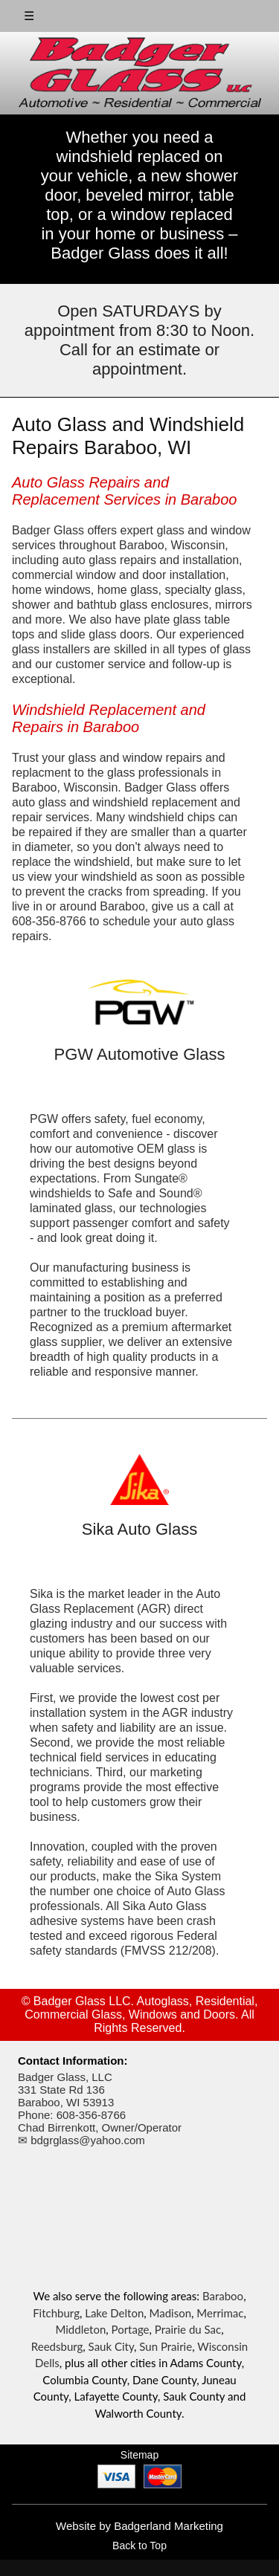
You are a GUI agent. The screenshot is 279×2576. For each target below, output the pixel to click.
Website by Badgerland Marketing (139, 2526)
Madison (171, 2313)
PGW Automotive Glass (139, 1054)
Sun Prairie (165, 2346)
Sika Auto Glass (139, 1529)
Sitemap (139, 2455)
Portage (131, 2329)
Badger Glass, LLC (65, 2077)
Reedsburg (57, 2346)
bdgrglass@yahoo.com (88, 2140)
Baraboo (222, 2295)
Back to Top (139, 2545)
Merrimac (219, 2313)
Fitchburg (56, 2313)
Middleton (80, 2329)
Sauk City (111, 2346)
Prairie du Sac (188, 2329)
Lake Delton (114, 2313)
